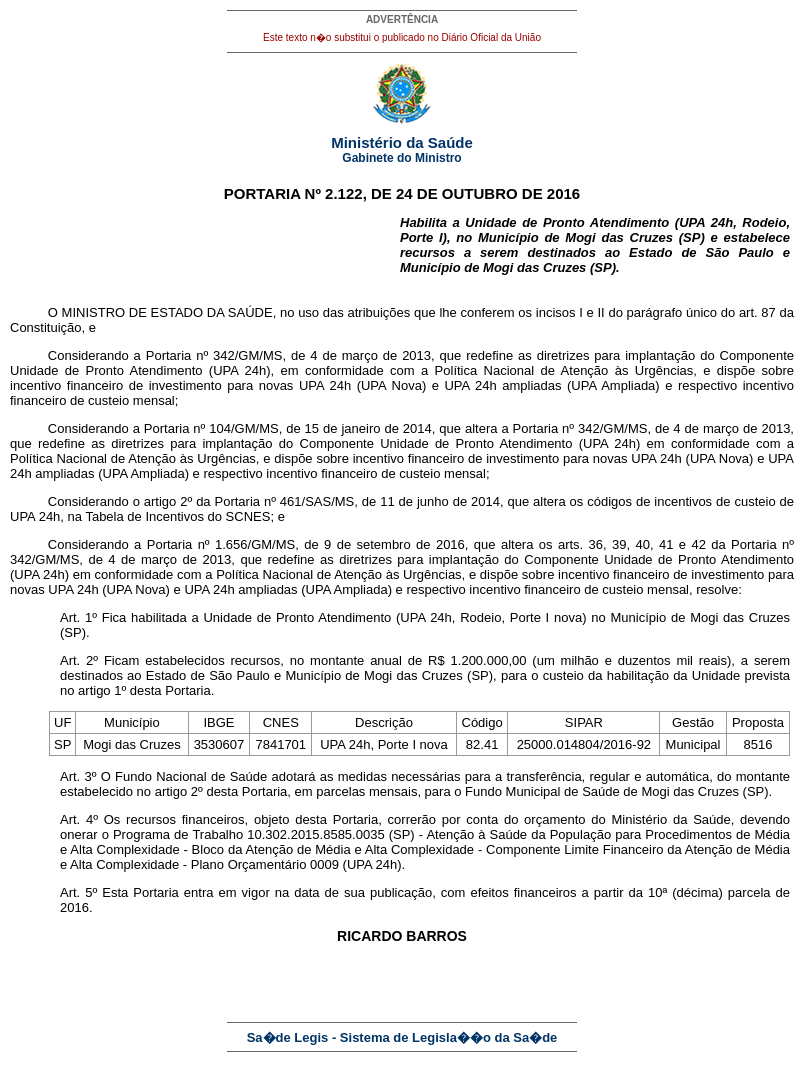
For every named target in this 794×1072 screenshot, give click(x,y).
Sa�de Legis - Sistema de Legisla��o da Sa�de (402, 1037)
